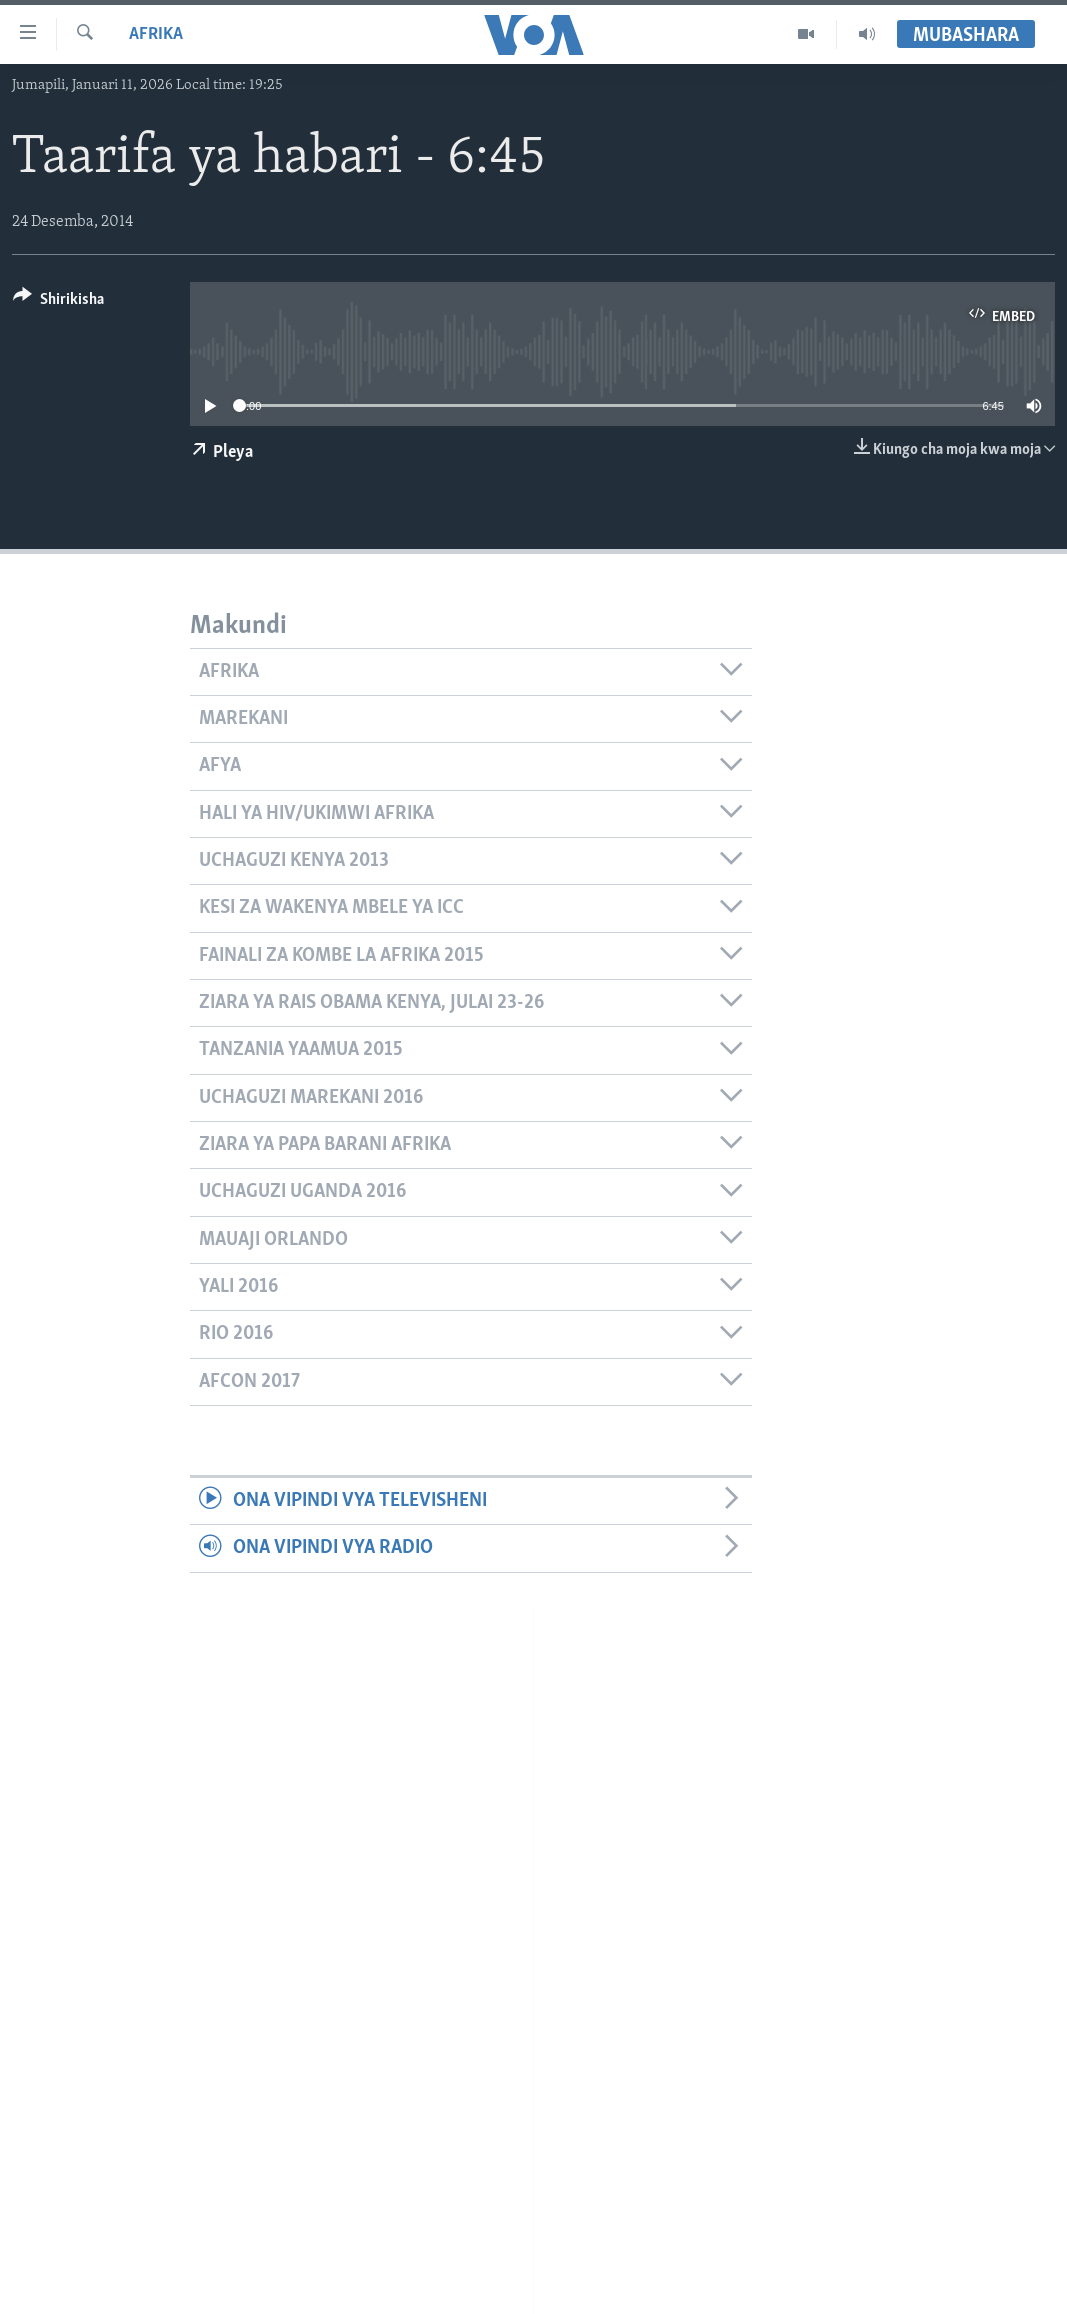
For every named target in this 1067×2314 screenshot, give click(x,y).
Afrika (156, 34)
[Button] (58, 302)
